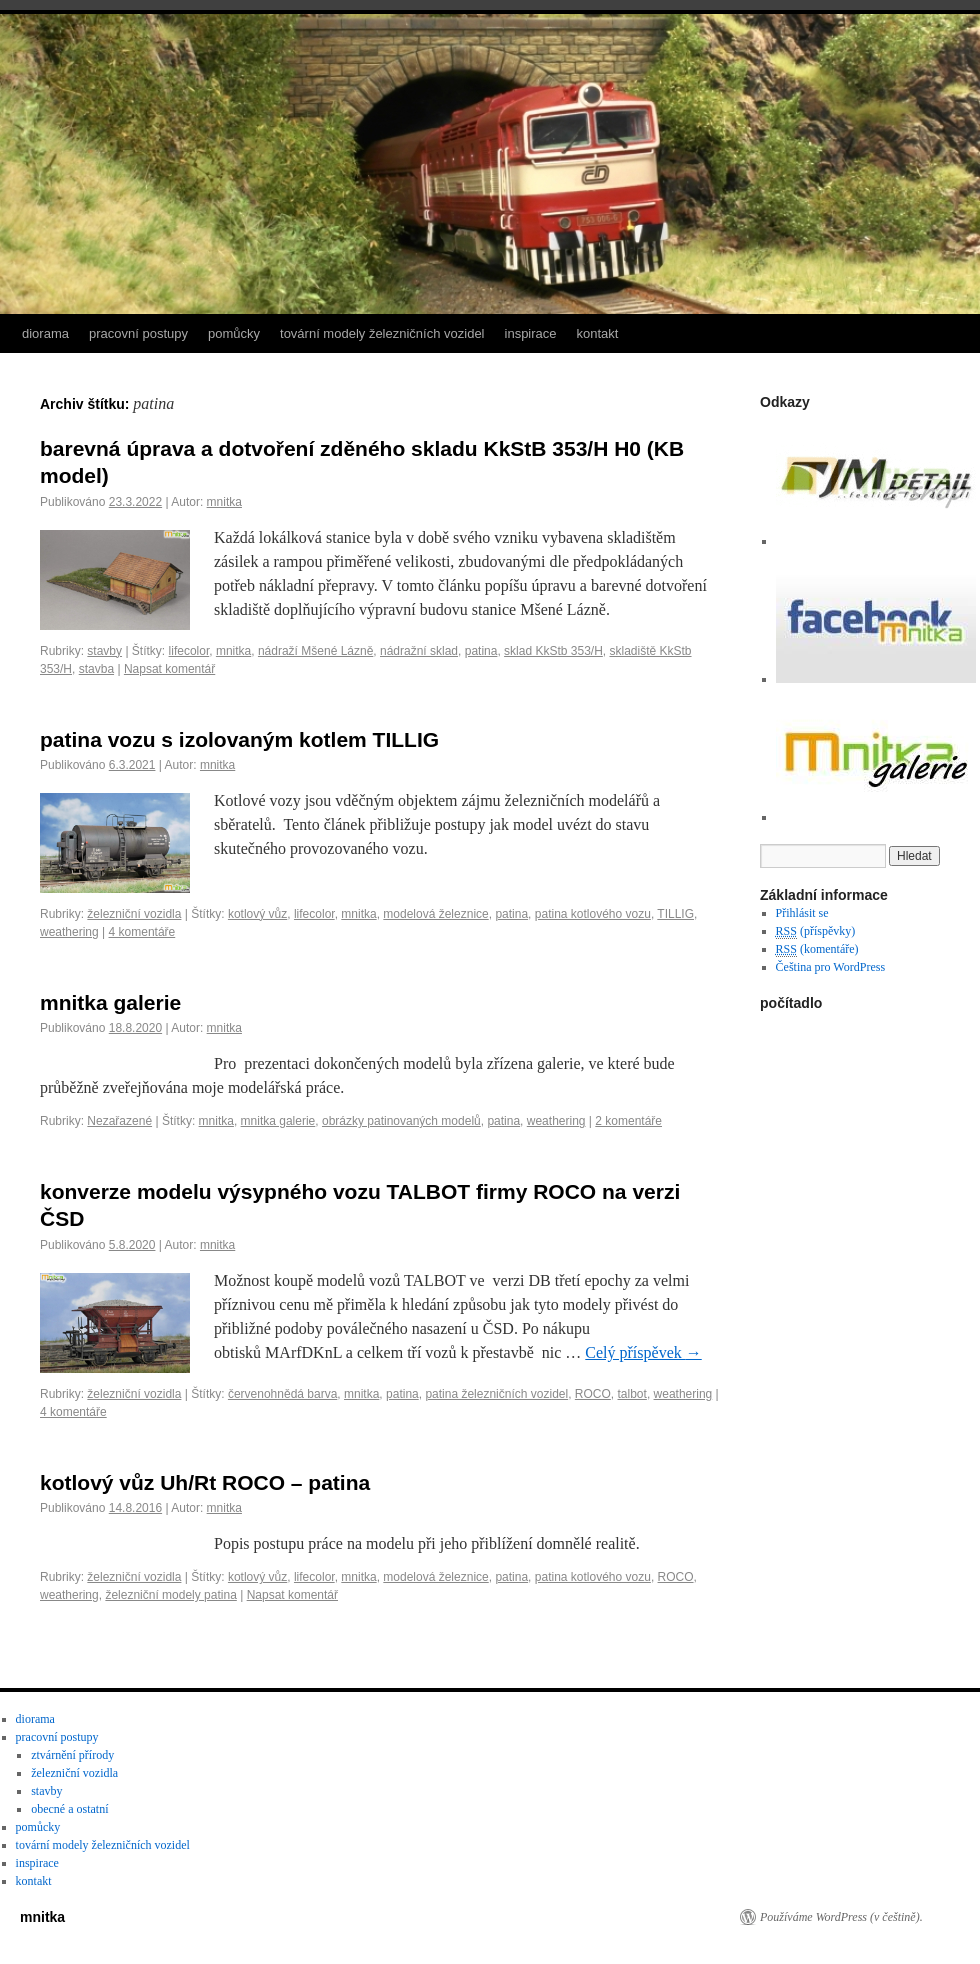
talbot (632, 1394)
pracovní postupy (138, 333)
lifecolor (189, 651)
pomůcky (234, 333)
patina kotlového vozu (593, 914)
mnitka (224, 502)
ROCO (593, 1394)
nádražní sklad (419, 651)
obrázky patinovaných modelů (401, 1121)
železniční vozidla (134, 914)
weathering (69, 932)
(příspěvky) (816, 931)
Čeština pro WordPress (830, 967)
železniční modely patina (170, 1595)
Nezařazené (119, 1121)
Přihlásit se (802, 913)
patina (481, 651)
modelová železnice (435, 914)
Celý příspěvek (643, 1352)
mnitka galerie (110, 1002)
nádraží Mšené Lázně (315, 651)
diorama (45, 333)
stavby (104, 651)
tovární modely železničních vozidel (382, 333)
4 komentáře (142, 932)
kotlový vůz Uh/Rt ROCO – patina (205, 1482)
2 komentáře (628, 1121)
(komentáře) (817, 949)
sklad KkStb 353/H (553, 651)
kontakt (598, 333)
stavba (96, 669)
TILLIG (675, 914)
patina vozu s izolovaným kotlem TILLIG (239, 739)
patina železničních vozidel (496, 1394)
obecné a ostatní (69, 1809)
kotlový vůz (257, 914)
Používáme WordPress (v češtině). (841, 1917)
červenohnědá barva (282, 1394)
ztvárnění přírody (72, 1755)
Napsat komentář (169, 669)
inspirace (531, 333)
